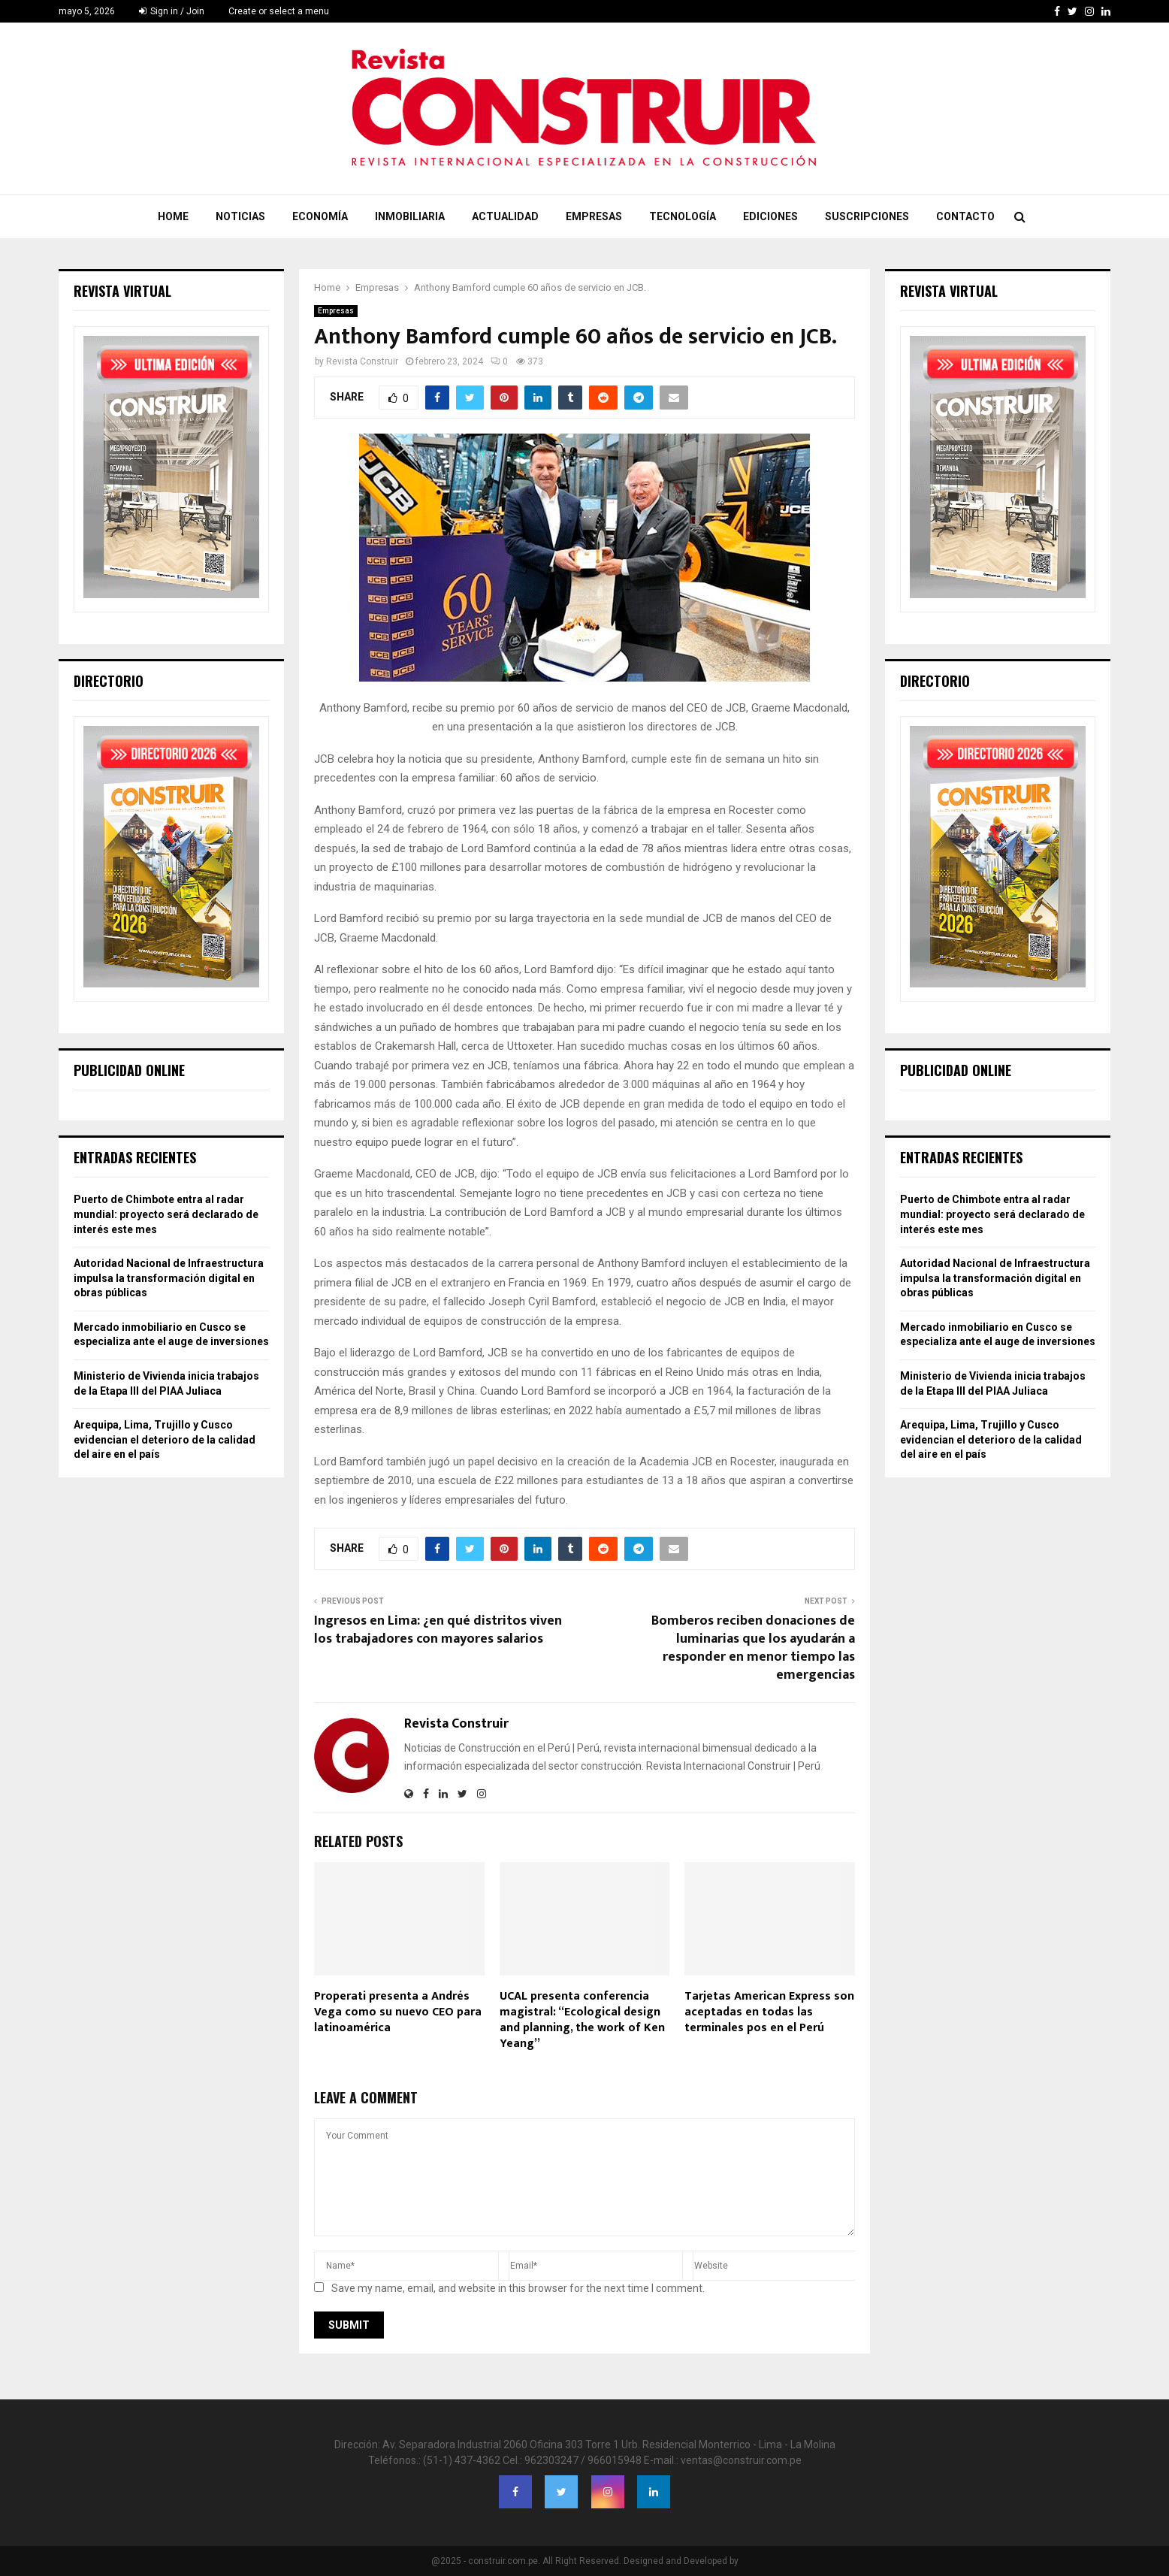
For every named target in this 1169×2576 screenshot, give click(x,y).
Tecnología (682, 216)
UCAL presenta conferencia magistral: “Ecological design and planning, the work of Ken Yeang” (582, 2019)
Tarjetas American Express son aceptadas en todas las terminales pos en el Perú (769, 2012)
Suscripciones (867, 216)
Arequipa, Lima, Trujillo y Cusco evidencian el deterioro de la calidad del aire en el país (164, 1439)
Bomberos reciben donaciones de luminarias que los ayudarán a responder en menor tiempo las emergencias (753, 1648)
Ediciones (770, 216)
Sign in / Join (171, 11)
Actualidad (505, 216)
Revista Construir (362, 361)
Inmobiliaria (410, 216)
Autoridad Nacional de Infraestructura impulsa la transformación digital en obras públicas (169, 1278)
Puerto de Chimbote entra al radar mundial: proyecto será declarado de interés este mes (166, 1214)
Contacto (965, 216)
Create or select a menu (278, 11)
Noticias (240, 216)
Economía (320, 216)
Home (173, 216)
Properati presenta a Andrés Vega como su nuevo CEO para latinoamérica (398, 2012)
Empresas (594, 216)
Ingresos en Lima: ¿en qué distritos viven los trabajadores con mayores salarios (438, 1630)
